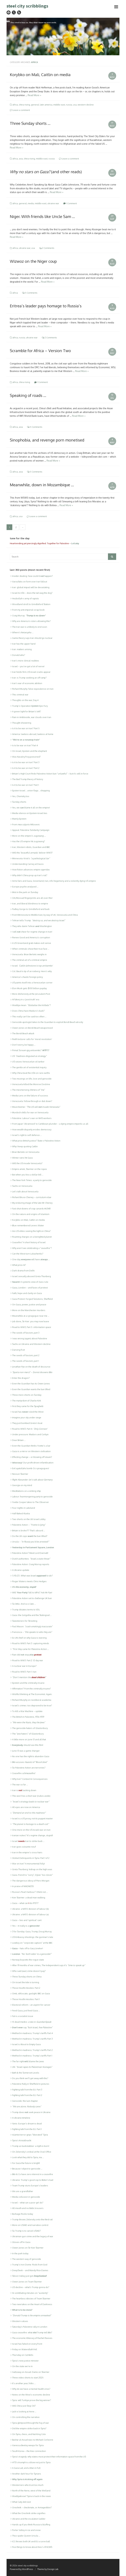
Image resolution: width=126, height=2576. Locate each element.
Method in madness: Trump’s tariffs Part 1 (32, 2055)
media (31, 203)
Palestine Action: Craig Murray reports (30, 1564)
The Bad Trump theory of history (27, 779)
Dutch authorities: (31, 1558)
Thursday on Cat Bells (22, 2355)
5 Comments (29, 292)
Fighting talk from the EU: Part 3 (27, 2089)
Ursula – (30, 1541)
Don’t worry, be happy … (23, 1044)
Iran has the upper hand (23, 643)
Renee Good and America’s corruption (31, 937)
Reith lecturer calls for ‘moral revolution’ (32, 1039)
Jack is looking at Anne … (24, 2411)
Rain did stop (27, 1654)
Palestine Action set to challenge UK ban (32, 1598)
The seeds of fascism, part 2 (25, 1355)
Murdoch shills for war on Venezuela (30, 1112)
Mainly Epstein (19, 818)
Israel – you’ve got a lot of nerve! (28, 666)
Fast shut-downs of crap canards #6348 (31, 1208)
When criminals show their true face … (30, 948)
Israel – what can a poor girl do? (27, 2202)
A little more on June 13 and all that (29, 1739)
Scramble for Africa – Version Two (40, 350)
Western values (20, 2321)
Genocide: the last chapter (25, 2101)
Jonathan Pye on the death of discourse (31, 1366)
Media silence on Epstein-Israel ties (29, 813)
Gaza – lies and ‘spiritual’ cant (27, 1920)
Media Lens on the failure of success (30, 1095)
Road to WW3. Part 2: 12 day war (27, 1660)
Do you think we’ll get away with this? (30, 2078)
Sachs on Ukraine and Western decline (31, 1344)
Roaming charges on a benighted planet (32, 1236)
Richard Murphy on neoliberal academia (31, 1700)
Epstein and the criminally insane (28, 1683)
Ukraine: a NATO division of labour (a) (30, 1914)
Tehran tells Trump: (38, 920)
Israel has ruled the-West (27, 1411)
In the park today (20, 2253)
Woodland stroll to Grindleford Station (31, 604)
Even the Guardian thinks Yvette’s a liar (31, 1445)
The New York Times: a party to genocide (32, 1180)
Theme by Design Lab (47, 2569)
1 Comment (70, 203)
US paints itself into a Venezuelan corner (32, 982)
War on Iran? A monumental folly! (28, 1863)
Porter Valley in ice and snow (26, 2530)
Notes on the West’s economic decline (31, 2394)
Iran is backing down (24, 1790)
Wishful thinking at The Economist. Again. (32, 1694)
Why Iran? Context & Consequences (30, 1779)
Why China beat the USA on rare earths (31, 1073)
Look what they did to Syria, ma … (28, 2157)
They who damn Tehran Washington (32, 926)
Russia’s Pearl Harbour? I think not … (30, 1892)
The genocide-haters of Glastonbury (30, 1728)
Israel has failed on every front (27, 2343)
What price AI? (19, 1265)
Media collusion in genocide (26, 2197)
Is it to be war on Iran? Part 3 (25, 762)
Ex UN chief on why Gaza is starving (29, 1637)
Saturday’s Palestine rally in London (29, 2326)
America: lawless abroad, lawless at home (32, 734)
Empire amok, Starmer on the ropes (29, 1169)
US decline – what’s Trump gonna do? (30, 2287)
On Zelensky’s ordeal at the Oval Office (31, 2151)
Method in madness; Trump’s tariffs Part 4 (32, 2033)
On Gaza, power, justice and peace (29, 1304)
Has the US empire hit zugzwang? (28, 841)
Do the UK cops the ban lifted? (29, 1536)
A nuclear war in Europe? (24, 1666)
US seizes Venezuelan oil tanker (28, 1061)
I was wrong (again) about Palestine (29, 1338)
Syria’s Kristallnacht (21, 2140)
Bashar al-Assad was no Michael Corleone (32, 2439)
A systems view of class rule (30, 1282)
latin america (46, 104)
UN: (32, 2067)
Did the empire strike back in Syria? (29, 2428)
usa (75, 104)
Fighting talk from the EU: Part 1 (27, 2129)
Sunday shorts (19, 802)
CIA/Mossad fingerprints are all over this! (32, 898)
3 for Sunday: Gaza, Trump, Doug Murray (32, 1931)
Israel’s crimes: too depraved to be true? (32, 1705)
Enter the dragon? (21, 1378)
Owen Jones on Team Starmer (27, 2281)
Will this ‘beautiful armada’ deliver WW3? (32, 852)
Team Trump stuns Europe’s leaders (30, 2185)
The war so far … (20, 1784)
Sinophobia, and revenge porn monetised (47, 439)
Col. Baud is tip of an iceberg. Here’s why (32, 971)
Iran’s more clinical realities (25, 660)
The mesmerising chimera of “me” (28, 1089)
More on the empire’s (29, 835)
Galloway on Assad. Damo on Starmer (30, 2372)
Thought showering (21, 722)
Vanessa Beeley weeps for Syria (28, 2445)
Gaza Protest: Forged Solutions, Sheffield (32, 1299)
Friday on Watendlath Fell (24, 2349)
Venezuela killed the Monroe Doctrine (31, 1084)
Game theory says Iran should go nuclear (32, 638)
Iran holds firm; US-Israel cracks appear (31, 672)
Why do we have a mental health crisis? (31, 2389)
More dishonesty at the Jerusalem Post (31, 994)
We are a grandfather (22, 2191)
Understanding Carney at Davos (28, 864)
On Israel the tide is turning (25, 1982)
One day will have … (31, 1259)
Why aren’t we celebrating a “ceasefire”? (32, 1248)
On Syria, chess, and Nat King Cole (29, 2434)
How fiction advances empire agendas (31, 869)
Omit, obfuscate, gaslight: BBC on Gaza (31, 1993)
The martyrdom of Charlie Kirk (26, 1400)
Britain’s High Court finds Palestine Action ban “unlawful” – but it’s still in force (50, 773)
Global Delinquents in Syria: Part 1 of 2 (30, 1858)
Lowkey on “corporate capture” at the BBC (32, 1942)
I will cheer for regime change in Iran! (32, 931)
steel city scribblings (27, 6)
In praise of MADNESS (23, 1886)
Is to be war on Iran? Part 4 (25, 745)
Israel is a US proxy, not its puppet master (32, 1818)
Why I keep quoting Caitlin (25, 1146)
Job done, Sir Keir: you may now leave (30, 1321)
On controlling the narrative (26, 2417)
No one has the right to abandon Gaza (30, 1756)
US (29, 1056)
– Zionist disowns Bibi (32, 1372)
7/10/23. (32, 1575)
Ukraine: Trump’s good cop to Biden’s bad (32, 2180)
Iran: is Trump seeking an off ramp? (29, 677)
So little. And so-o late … (24, 1603)
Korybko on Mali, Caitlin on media (40, 74)
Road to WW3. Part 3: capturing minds (30, 1643)
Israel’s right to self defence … (27, 1135)
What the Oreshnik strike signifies (28, 2513)
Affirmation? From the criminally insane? (31, 1688)
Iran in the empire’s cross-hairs (27, 1852)
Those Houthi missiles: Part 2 (26, 1988)
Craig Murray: (29, 615)
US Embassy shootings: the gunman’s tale (32, 1937)
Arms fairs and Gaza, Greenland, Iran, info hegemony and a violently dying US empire (54, 881)
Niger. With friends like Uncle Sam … (42, 216)
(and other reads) (46, 171)
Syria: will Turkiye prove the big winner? (31, 2400)
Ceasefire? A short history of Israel (29, 1242)
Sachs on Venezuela (22, 1186)
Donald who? (18, 655)
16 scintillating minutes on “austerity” (30, 2293)
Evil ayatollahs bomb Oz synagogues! (30, 1468)
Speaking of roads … (28, 395)
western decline (86, 104)
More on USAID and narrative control (30, 2225)
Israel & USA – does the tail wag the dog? (32, 593)
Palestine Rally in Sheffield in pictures (30, 2084)
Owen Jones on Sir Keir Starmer (27, 2247)
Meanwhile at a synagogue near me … (30, 1315)
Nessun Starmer (20, 1474)
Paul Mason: (32, 1626)
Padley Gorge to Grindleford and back (31, 909)
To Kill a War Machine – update (27, 1711)
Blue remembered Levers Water (28, 1225)
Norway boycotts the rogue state (28, 1959)
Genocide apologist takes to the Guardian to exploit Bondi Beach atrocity (47, 1022)
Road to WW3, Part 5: (31, 1327)
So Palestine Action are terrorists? (28, 1767)
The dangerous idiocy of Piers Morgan (30, 1880)
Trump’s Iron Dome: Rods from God (29, 2264)
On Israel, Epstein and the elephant (29, 751)
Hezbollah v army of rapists (25, 598)
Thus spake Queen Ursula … (26, 2535)
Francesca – (32, 1632)
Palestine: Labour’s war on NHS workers (32, 1118)
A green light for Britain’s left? (26, 711)
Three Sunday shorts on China (27, 1976)
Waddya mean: (31, 1005)
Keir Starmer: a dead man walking (28, 1897)
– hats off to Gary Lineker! (27, 1948)
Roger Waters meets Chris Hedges (29, 1581)
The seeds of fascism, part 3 (25, 1332)
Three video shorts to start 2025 (27, 2377)
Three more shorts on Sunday (26, 1395)
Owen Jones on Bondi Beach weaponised (32, 1027)
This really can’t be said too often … (29, 1016)
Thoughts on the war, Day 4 (25, 700)
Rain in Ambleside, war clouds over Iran (31, 717)
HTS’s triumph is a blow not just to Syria (31, 2462)
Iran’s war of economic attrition (27, 683)
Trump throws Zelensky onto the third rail (32, 2219)
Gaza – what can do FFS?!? (25, 1903)
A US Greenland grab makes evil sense (31, 943)
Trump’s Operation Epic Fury (30, 706)
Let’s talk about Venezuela (25, 1191)
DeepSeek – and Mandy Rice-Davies (30, 2270)
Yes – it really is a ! (26, 1925)
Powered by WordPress (21, 2569)
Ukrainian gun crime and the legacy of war (32, 2236)
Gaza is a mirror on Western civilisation (31, 1451)
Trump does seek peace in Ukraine (31, 2112)
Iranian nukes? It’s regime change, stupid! (32, 1835)
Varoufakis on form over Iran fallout (29, 581)
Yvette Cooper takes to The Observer (30, 1502)
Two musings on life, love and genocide (32, 1078)
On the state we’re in (22, 2366)
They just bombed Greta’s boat (27, 1423)
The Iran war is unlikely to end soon (29, 627)
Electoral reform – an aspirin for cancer (31, 2004)
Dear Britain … (19, 1440)
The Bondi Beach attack (23, 1033)
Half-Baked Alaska (21, 1513)
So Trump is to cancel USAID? (26, 2230)
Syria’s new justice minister (25, 2360)
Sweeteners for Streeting (24, 1621)
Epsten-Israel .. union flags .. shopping (31, 790)
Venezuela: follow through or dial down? (32, 1101)
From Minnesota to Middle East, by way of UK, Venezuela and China (45, 914)
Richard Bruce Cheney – (31, 1197)
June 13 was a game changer (26, 1750)
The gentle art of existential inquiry (29, 1067)
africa (15, 104)
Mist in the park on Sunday (25, 892)
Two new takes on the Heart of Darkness (32, 2304)
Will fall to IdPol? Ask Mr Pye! (32, 1592)
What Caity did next (21, 2502)
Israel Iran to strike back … (28, 1841)
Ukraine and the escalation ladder (28, 2518)
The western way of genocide (26, 2259)
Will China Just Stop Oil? (24, 2405)
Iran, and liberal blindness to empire (30, 903)
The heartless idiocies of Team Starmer (31, 2298)
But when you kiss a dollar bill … (27, 1174)
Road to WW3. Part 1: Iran (24, 1671)
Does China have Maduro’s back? (28, 1010)
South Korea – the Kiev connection (29, 2451)
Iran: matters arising (22, 649)
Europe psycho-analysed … (25, 886)
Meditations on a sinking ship (26, 1491)
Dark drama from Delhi (23, 1270)
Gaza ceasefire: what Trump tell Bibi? (32, 2332)
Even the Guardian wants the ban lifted (31, 1389)
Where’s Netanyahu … (22, 632)
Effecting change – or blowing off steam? (32, 1457)
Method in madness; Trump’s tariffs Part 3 (32, 2038)
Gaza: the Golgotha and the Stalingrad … (32, 1615)
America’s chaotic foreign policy (27, 977)
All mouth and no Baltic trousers (27, 2208)
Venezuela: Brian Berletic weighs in (29, 954)
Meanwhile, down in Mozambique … (42, 484)
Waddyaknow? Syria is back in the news (31, 2496)
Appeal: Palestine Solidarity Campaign (30, 830)
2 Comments (46, 248)
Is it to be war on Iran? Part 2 (25, 768)
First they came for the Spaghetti (27, 1406)
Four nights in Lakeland (23, 1508)
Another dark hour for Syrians (26, 2473)
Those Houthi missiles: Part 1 (26, 1999)
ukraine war (53, 203)
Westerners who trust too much (27, 2485)
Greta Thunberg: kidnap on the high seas (32, 1869)
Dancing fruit (18, 1349)
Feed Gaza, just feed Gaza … (26, 2010)
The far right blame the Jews (28, 2061)
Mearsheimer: (36, 1107)
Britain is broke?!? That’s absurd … (28, 1530)
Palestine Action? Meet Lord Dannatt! (30, 1553)
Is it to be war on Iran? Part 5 (26, 728)
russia (69, 104)
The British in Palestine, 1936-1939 (28, 1716)
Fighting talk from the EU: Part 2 (27, 2095)
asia (21, 158)
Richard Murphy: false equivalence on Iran (32, 689)
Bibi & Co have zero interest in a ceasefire (32, 2174)
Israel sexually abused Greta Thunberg (31, 1276)
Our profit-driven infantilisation (32, 1462)
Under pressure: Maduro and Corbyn (30, 1434)
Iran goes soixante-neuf (24, 1846)
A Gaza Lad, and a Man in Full (26, 2468)
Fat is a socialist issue (22, 2016)
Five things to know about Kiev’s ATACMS (32, 2547)
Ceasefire (23, 1773)
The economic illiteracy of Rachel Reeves (32, 2338)
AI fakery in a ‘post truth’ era (25, 999)
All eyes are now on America (26, 1807)
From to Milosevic (26, 824)
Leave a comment (20, 110)
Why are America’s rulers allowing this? (31, 621)
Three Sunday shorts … (30, 123)
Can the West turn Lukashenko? (27, 1253)
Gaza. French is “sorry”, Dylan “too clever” (32, 1875)
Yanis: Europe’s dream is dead (27, 2123)
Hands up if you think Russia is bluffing (31, 2524)
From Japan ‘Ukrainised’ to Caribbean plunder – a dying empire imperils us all (50, 1123)
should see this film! (27, 1745)
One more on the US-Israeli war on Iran (31, 1829)
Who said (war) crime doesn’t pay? (29, 1971)
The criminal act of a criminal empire (29, 960)
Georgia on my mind (22, 1485)
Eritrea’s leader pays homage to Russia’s (46, 305)
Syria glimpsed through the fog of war (30, 2423)
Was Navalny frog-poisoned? (26, 756)
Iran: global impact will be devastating (30, 587)
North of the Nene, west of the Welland (31, 2490)
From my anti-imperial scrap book (28, 609)
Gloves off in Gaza (21, 2242)
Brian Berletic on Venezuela (25, 1152)
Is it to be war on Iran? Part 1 (25, 785)
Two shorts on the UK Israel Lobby (28, 1519)
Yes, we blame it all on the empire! (31, 807)
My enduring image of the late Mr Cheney (32, 1202)
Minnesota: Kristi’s (31, 858)
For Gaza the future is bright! (26, 2163)
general (35, 104)
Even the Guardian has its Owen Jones (31, 1383)
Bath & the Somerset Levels (25, 2072)
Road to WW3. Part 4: (30, 1428)
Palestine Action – (28, 1524)
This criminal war (20, 694)
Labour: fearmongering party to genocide (32, 1496)
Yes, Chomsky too (20, 796)
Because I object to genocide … (27, 2168)
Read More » (34, 95)
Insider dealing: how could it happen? (32, 576)
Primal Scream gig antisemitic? (30, 1050)
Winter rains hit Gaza (22, 1157)
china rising (24, 104)
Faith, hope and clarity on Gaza (27, 1293)
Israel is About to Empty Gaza (26, 2044)
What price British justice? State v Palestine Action (36, 1140)
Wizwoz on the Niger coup (33, 261)
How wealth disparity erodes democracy (31, 1129)
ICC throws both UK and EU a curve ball (31, 2541)
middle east (59, 104)
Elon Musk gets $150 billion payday (29, 988)
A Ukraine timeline (21, 2117)
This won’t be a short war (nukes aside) (31, 1796)
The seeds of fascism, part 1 (25, 1361)
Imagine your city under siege (26, 1417)
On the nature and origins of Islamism (30, 1214)
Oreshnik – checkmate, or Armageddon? (32, 2507)
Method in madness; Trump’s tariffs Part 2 (32, 2050)
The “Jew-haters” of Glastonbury (28, 1733)
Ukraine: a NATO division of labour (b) (30, 1909)
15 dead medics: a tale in (31, 2022)
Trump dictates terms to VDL (26, 1609)
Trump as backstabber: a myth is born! (30, 2146)
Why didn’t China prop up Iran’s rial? (29, 875)
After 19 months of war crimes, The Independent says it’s (48, 1965)
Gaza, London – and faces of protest (30, 1287)
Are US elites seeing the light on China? (31, 1231)
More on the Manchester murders (28, 1310)
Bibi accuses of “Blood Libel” (30, 1762)
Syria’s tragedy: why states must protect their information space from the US (49, 2456)
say (32, 2027)
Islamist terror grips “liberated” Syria (30, 2134)
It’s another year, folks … (24, 2383)
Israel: (32, 965)
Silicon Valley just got (29, 2276)
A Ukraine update (20, 1570)
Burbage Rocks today (22, 2214)
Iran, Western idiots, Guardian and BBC (31, 847)
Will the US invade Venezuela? (27, 1163)
